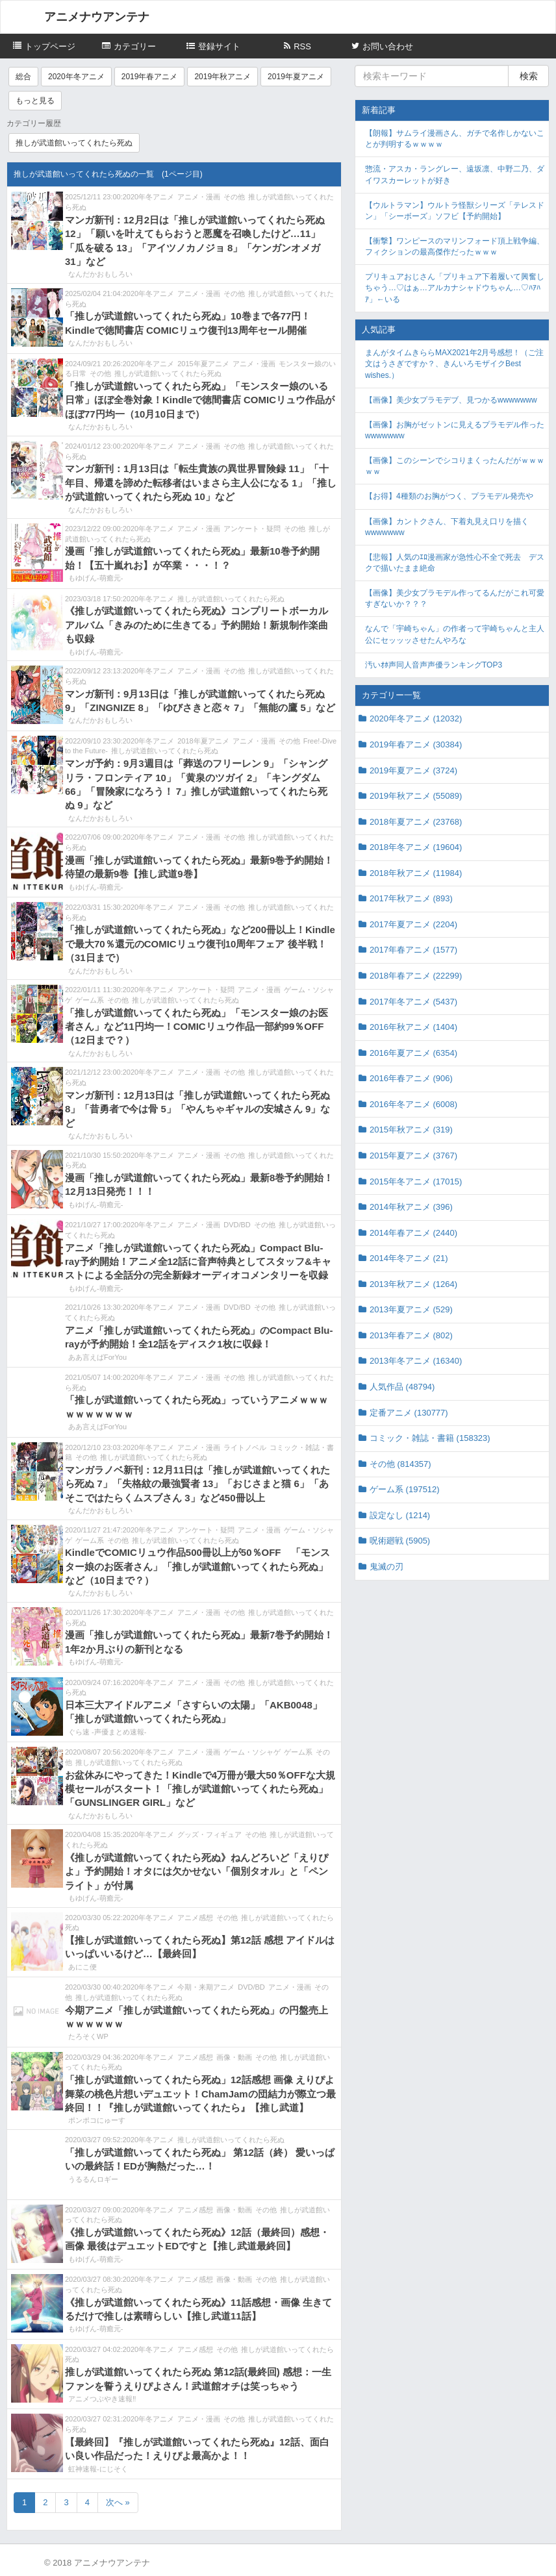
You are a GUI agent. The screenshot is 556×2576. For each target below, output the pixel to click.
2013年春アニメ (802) (411, 1335)
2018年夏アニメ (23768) (416, 822)
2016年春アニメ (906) (411, 1078)
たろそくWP (88, 2036)
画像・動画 (234, 2057)
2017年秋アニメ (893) (411, 898)
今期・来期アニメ (205, 1987)
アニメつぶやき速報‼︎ (102, 2399)
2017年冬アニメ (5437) (413, 1002)
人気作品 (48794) (402, 1387)
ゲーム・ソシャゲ (252, 1752)
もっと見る (35, 100)
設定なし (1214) (400, 1515)
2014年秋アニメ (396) (411, 1207)
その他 (234, 197)
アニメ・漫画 (198, 197)
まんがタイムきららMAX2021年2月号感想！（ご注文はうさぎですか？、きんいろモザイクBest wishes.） (454, 363)
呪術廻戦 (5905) (400, 1540)
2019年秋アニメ (222, 76)
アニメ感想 (195, 1917)
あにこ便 (82, 1967)
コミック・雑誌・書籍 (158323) (430, 1438)
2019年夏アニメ (296, 76)
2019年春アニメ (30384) (416, 744)
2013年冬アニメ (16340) (416, 1361)
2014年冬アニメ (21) (409, 1258)
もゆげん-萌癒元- (95, 578)
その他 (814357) (400, 1464)
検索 (529, 76)
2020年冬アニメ (76, 76)
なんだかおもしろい (100, 274)
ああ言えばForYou (97, 1357)
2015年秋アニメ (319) (411, 1129)
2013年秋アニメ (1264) (413, 1284)
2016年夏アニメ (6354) (413, 1053)
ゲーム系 (89, 1000)
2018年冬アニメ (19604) (416, 847)
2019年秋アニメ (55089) (416, 796)
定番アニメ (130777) (409, 1413)
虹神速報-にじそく (98, 2469)
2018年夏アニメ (203, 741)
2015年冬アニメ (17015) (416, 1181)
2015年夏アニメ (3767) (413, 1155)
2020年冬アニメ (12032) (416, 718)
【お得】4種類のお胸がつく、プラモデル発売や (449, 496)
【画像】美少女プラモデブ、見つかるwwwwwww (451, 400)
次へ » (118, 2502)
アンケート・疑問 (252, 528)
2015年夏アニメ (203, 364)
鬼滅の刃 (386, 1566)
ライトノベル (244, 1447)
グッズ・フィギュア (209, 1834)
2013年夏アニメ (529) (411, 1309)
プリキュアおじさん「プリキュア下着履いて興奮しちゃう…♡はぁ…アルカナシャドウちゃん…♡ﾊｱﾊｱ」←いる (454, 287)
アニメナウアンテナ (96, 16)
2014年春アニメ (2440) (413, 1233)
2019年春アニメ (149, 76)
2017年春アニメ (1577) (413, 950)
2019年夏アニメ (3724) (413, 770)
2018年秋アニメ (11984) (416, 873)
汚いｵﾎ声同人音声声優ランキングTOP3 (433, 664)
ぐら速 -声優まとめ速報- (107, 1732)
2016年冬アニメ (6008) (413, 1104)
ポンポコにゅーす (96, 2120)
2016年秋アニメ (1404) (413, 1027)
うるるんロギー (93, 2179)
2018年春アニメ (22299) (416, 976)
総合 (23, 76)
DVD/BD (237, 1225)
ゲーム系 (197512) (405, 1489)
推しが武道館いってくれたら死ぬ (74, 142)
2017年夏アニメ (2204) (413, 924)
